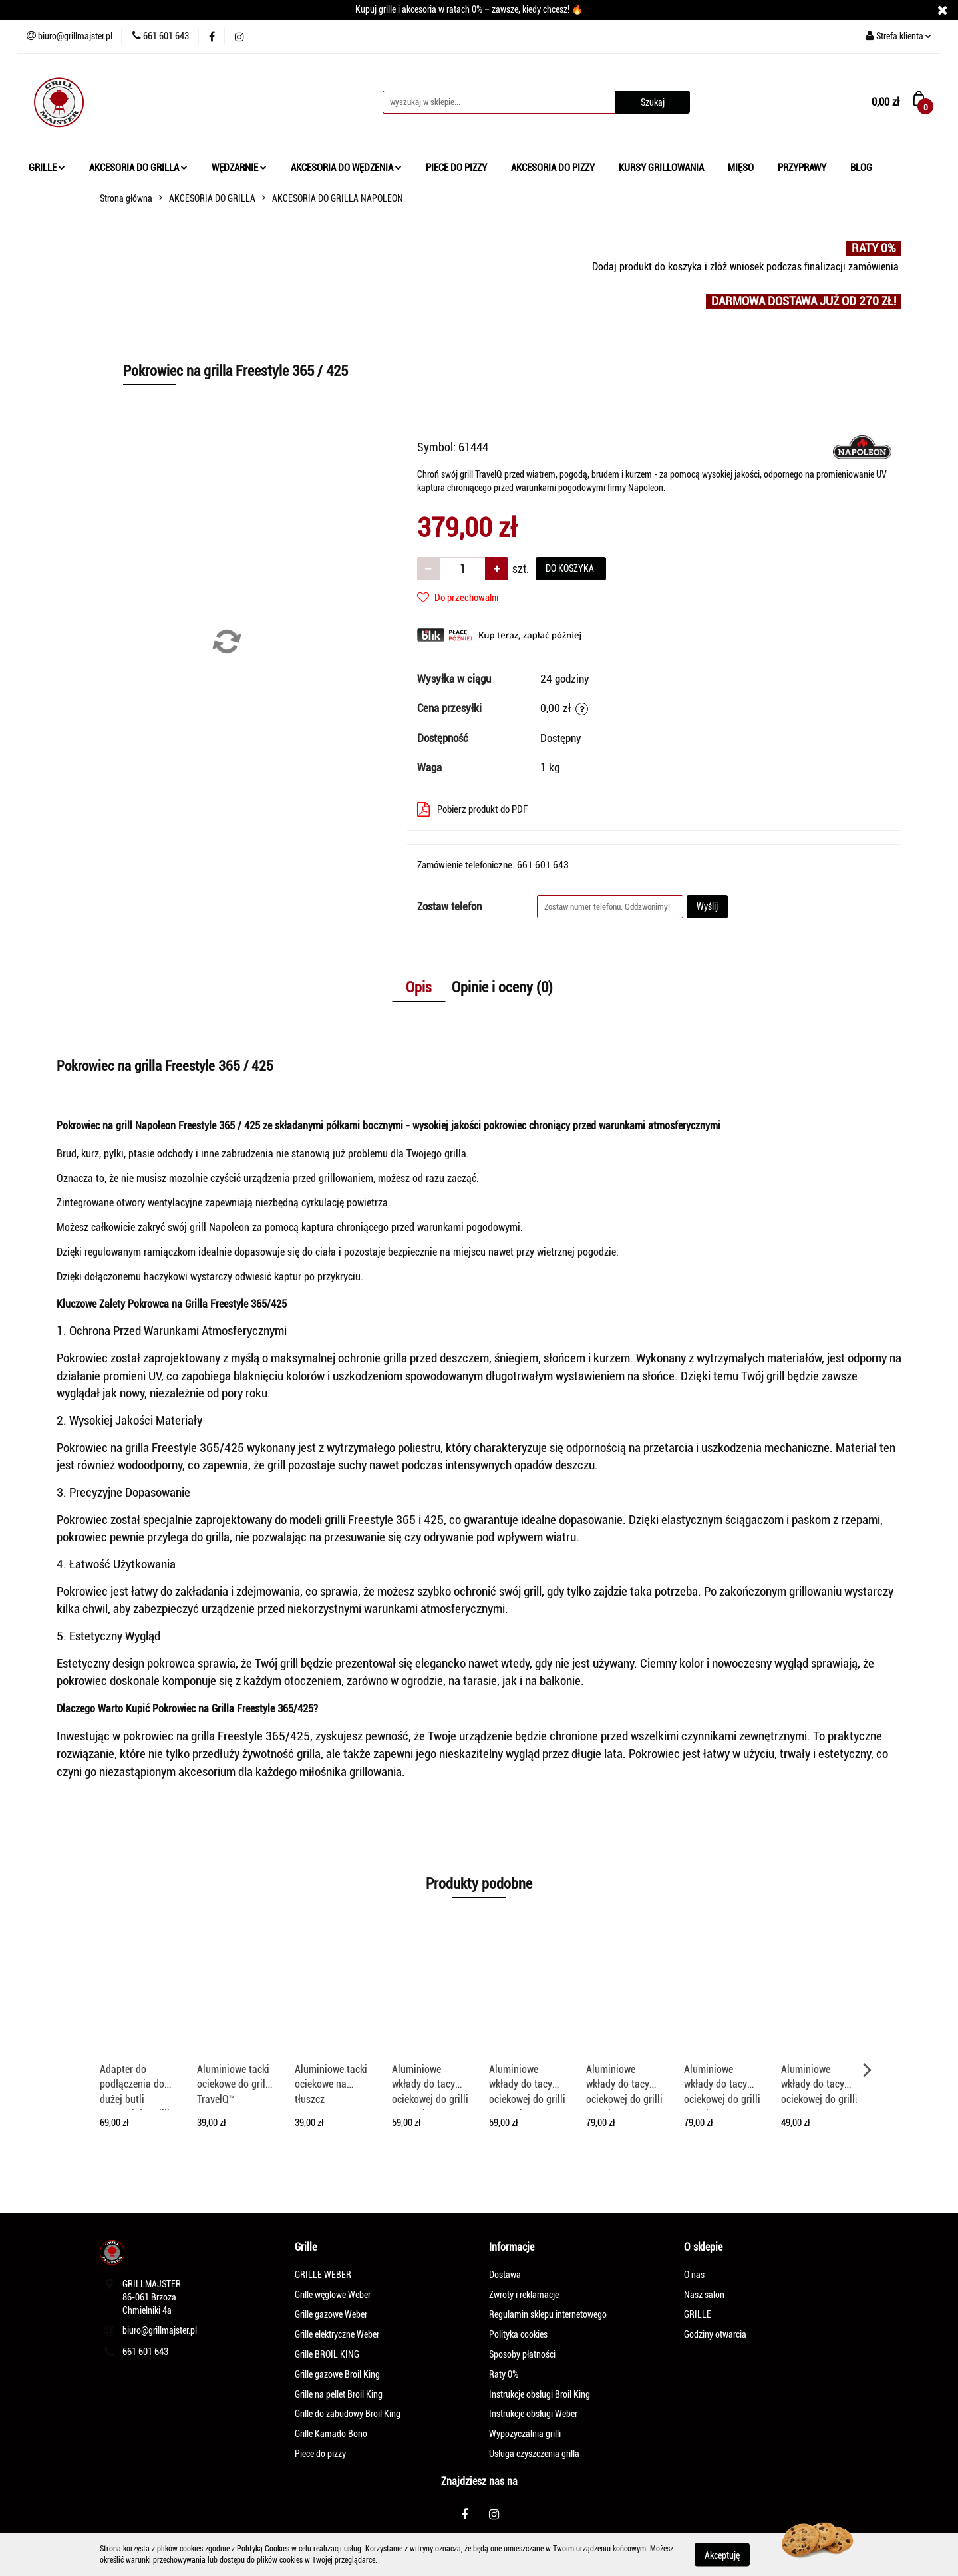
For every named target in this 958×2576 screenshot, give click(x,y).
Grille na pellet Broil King (339, 2394)
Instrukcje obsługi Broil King (539, 2394)
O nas (694, 2274)
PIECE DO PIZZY (456, 168)
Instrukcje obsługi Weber (533, 2413)
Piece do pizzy (320, 2453)
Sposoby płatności (522, 2354)
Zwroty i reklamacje (524, 2294)
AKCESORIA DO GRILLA (138, 168)
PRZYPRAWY (802, 168)
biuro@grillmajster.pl (159, 2330)
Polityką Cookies (263, 2548)
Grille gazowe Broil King (337, 2374)
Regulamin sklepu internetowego (548, 2314)
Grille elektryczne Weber (337, 2334)
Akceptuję (722, 2554)
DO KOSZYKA (571, 568)
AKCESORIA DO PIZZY (553, 168)
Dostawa (505, 2274)
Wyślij (707, 906)
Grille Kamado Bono (331, 2433)
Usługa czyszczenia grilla (534, 2453)
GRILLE (47, 168)
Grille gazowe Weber (331, 2314)
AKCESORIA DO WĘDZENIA (346, 168)
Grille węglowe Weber (333, 2294)
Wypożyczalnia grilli (525, 2433)
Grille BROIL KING (327, 2354)
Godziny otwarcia (715, 2334)
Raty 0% (503, 2374)
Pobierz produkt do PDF (472, 809)
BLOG (861, 168)
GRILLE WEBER (323, 2274)
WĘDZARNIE (239, 168)
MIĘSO (741, 168)
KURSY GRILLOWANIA (661, 168)
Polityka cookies (518, 2334)
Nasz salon (704, 2294)
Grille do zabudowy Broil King (347, 2413)
